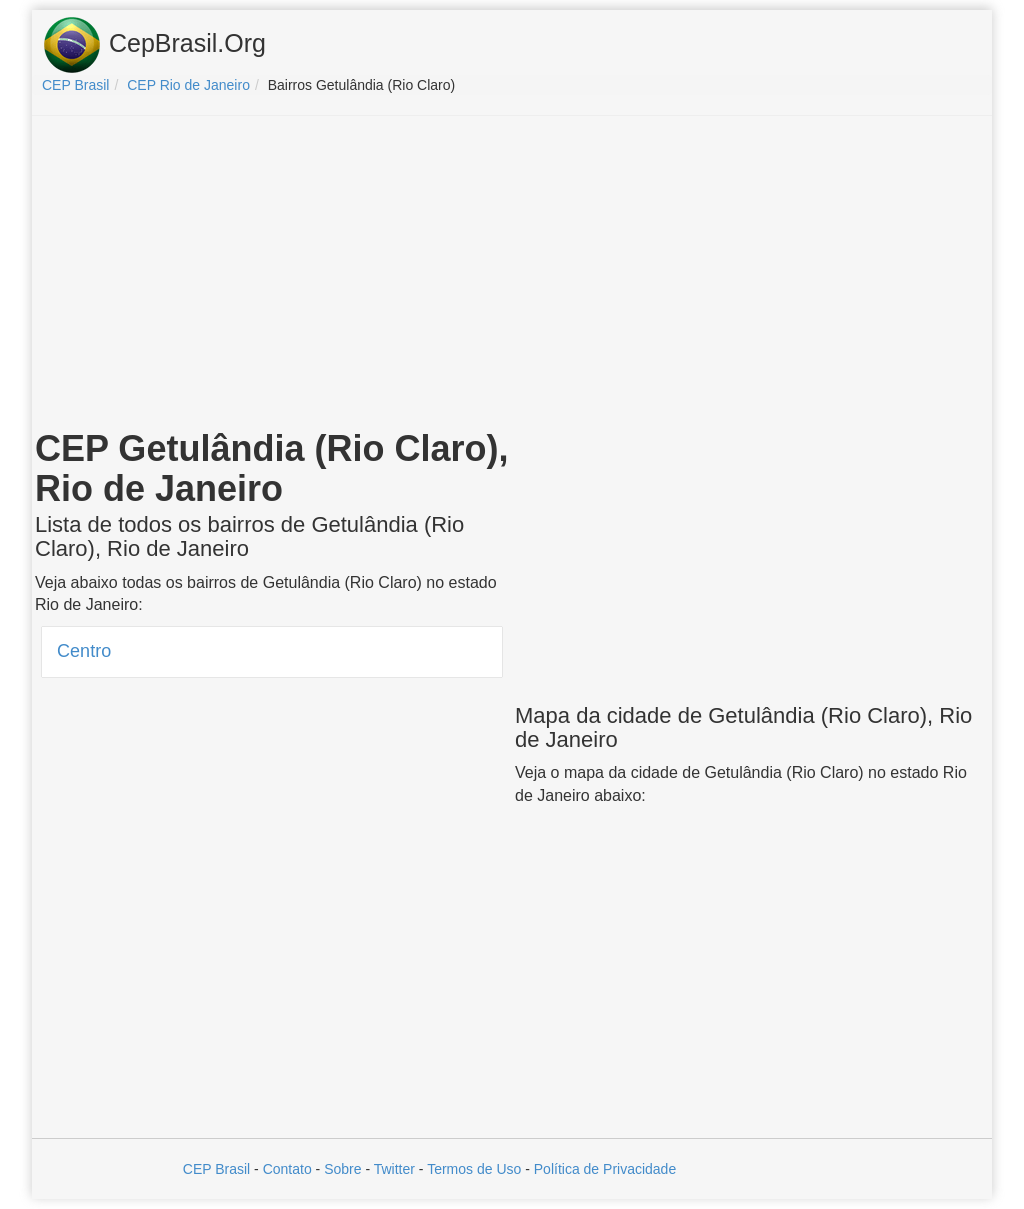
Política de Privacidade (605, 1169)
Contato (287, 1169)
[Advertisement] (512, 276)
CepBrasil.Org (154, 45)
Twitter (394, 1169)
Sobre (342, 1169)
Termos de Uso (474, 1169)
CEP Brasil (216, 1169)
